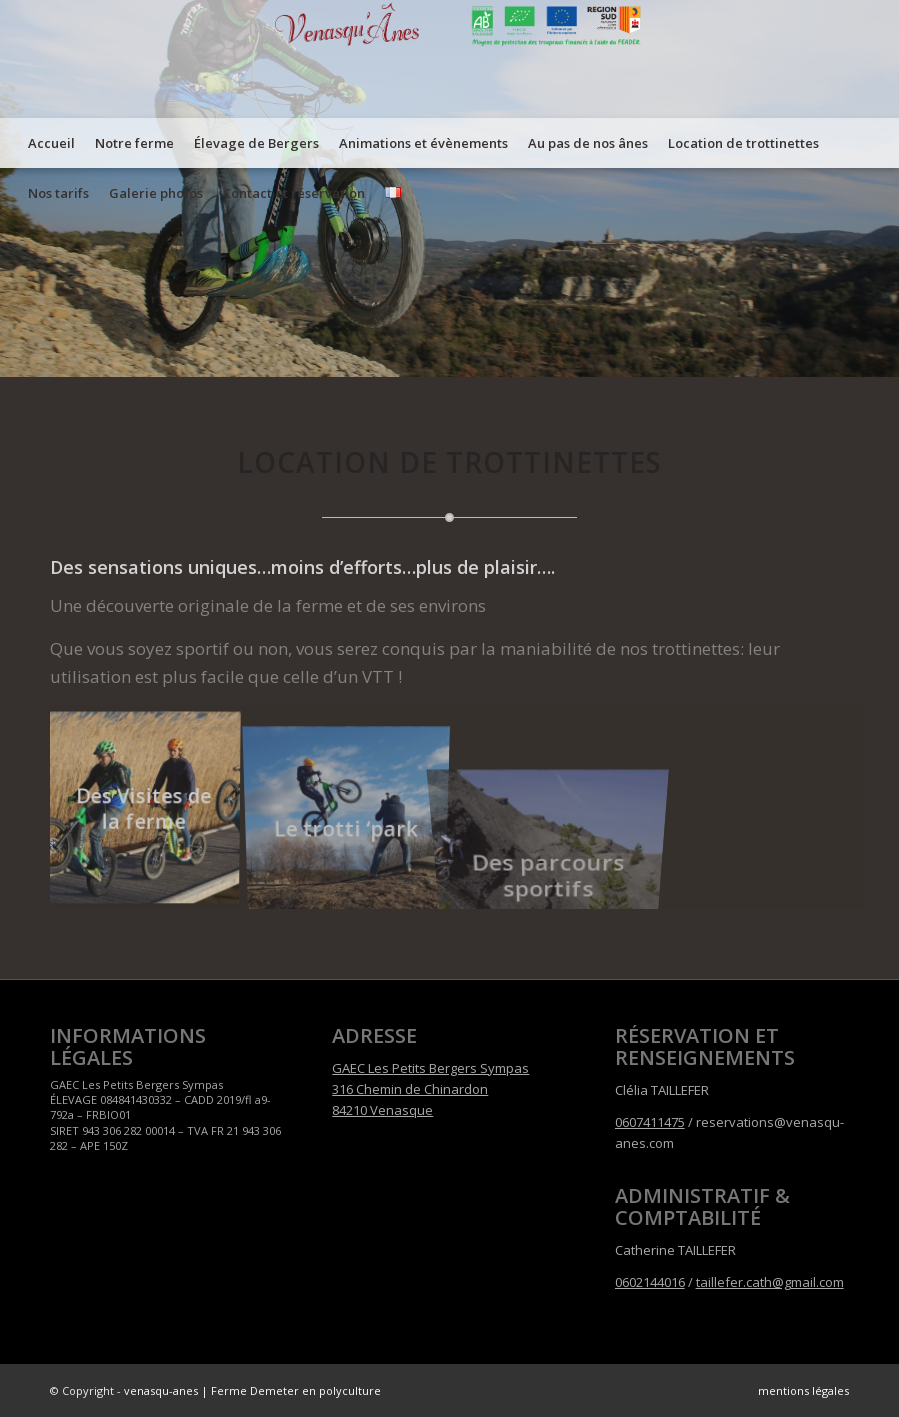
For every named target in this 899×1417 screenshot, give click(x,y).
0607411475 (650, 1122)
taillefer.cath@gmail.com (770, 1282)
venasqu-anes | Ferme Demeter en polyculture (252, 1390)
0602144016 (650, 1282)
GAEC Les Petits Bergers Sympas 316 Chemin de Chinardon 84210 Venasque (430, 1089)
